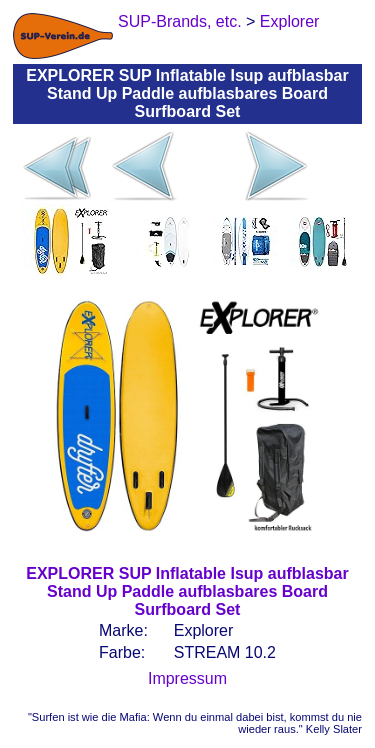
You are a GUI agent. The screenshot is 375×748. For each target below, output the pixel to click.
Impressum (187, 678)
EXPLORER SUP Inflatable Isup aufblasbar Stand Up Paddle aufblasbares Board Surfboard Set (187, 591)
